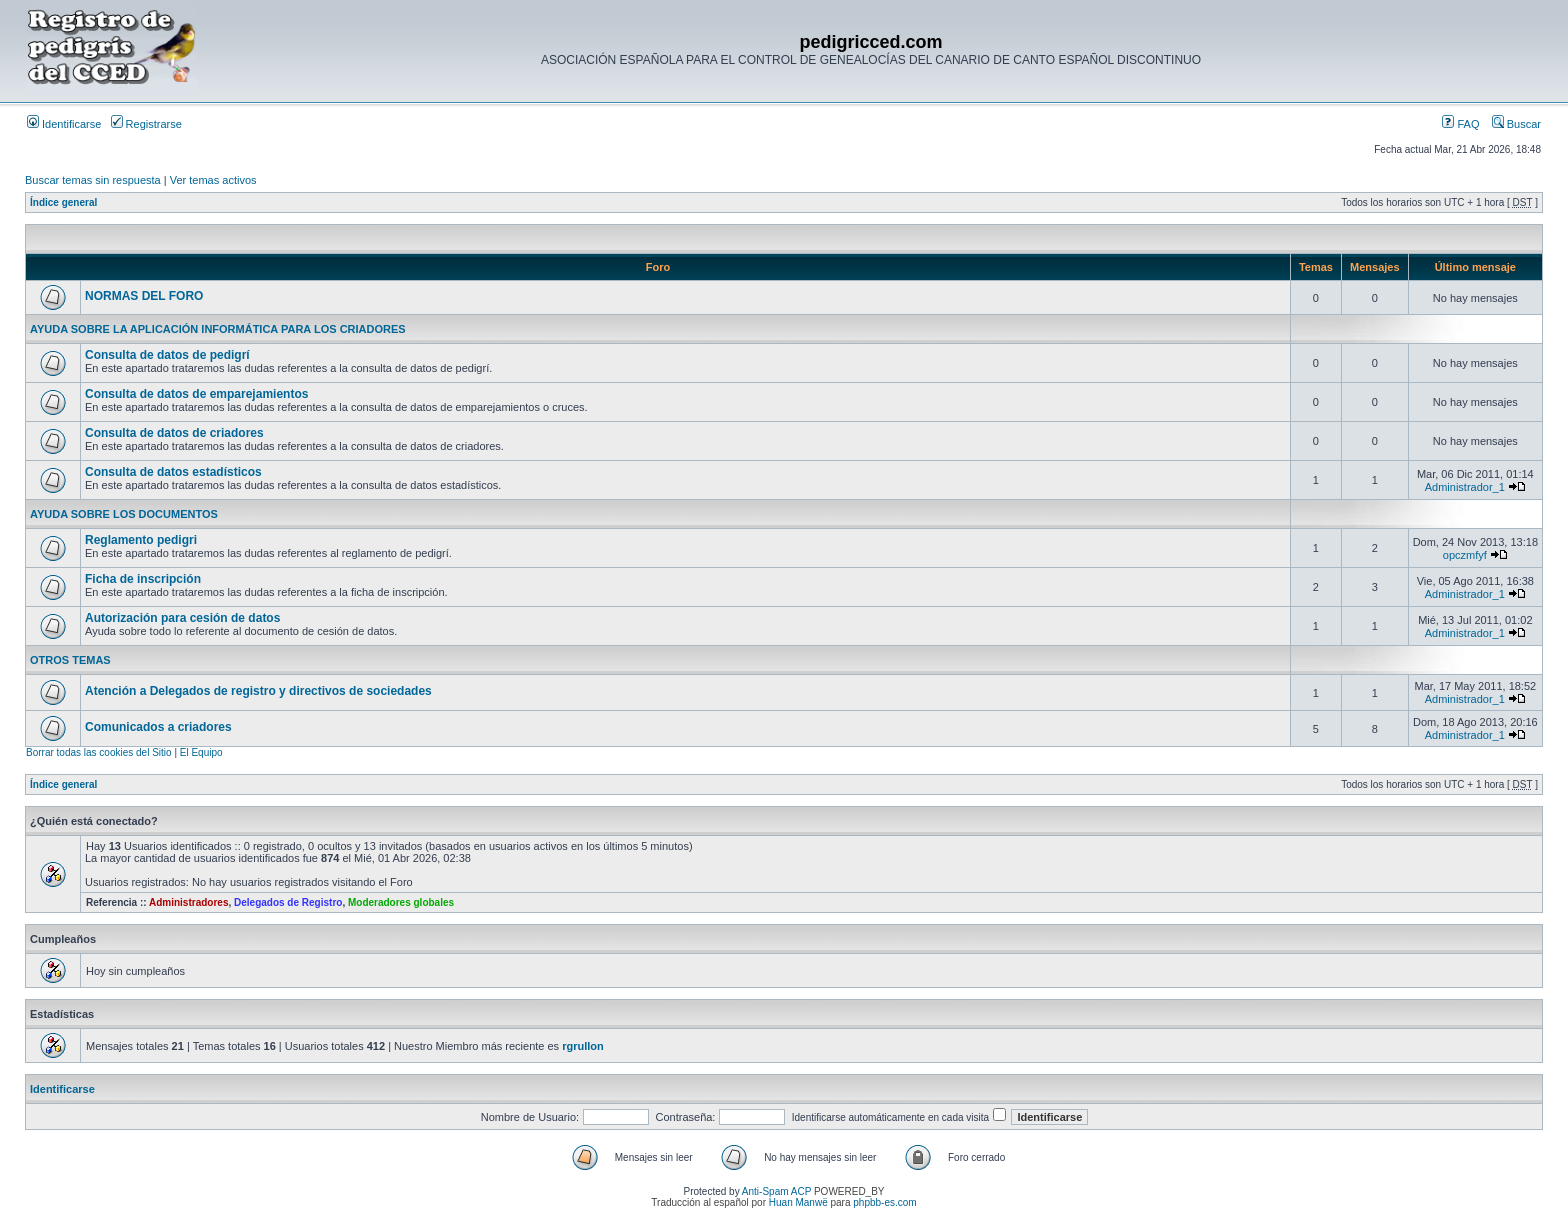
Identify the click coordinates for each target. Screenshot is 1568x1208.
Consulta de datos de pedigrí (167, 355)
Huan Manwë (798, 1202)
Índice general (63, 202)
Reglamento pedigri (141, 540)
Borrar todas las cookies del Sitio (99, 752)
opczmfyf (1465, 555)
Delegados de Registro (288, 902)
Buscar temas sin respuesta (93, 180)
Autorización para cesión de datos (182, 618)
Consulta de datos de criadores (174, 433)
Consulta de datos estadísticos (173, 472)
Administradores (188, 902)
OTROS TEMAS (70, 660)
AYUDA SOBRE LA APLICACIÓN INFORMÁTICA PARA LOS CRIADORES (218, 329)
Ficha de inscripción (143, 579)
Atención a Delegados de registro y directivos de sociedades (258, 691)
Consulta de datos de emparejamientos (196, 394)
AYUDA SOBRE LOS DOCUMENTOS (124, 514)
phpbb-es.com (884, 1202)
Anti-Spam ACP (776, 1191)
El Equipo (201, 752)
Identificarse (64, 124)
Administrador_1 (1465, 487)
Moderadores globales (401, 902)
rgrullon (583, 1046)
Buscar (1516, 124)
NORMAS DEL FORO (144, 296)
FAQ (1460, 124)
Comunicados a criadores (158, 727)
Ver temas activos (213, 180)
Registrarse (146, 124)
